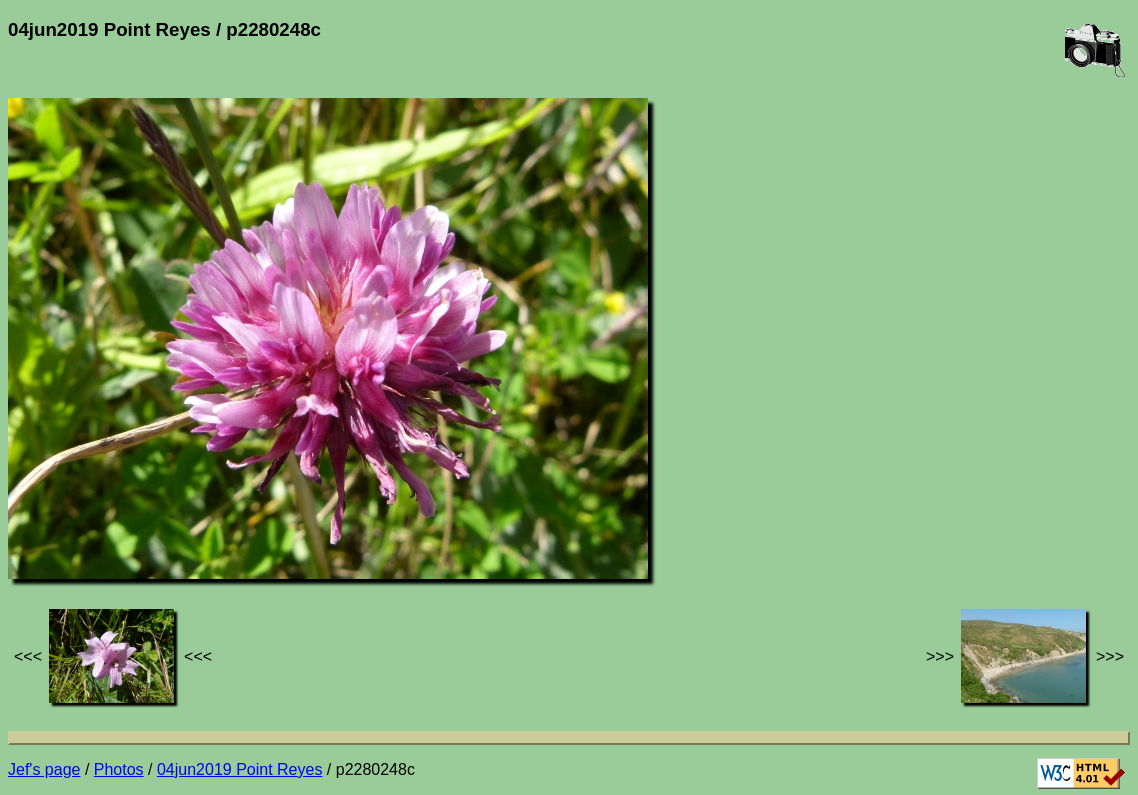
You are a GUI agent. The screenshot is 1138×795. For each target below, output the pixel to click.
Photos (119, 769)
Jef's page (44, 769)
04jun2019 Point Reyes (239, 769)
